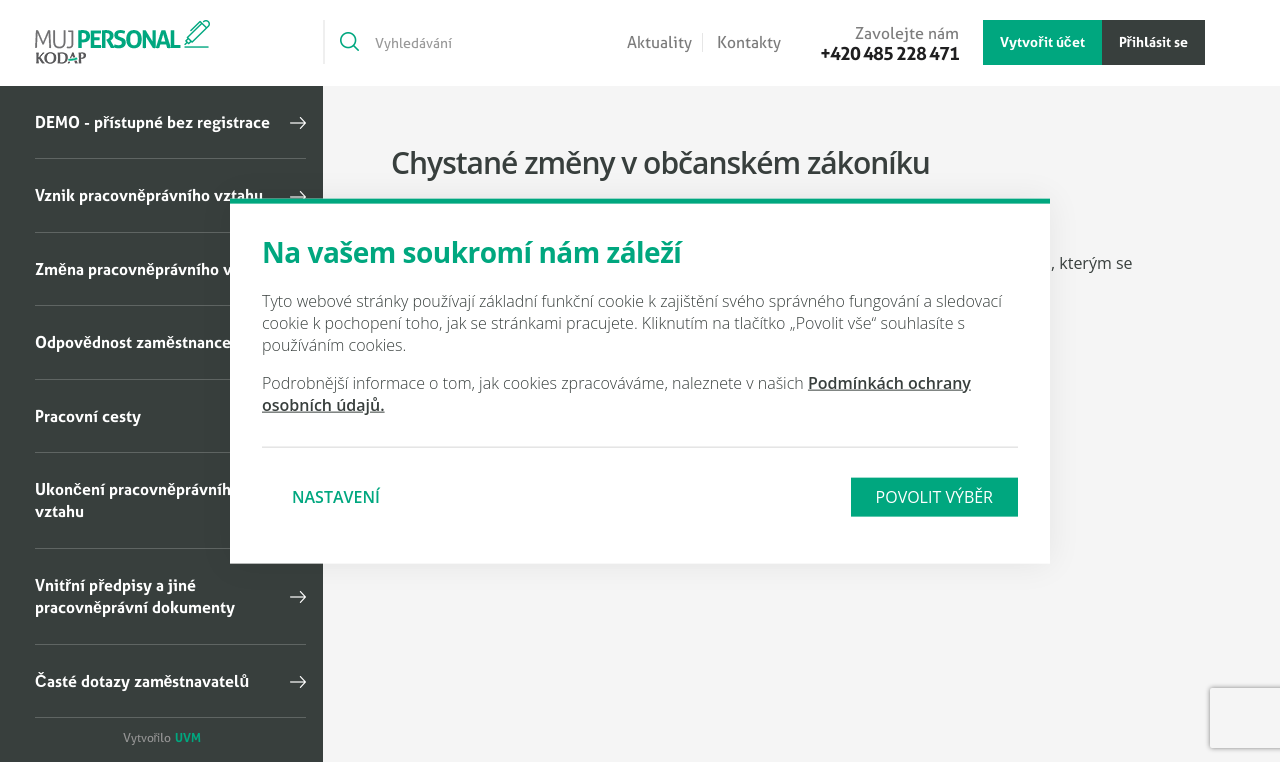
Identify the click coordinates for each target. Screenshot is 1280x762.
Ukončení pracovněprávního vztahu (137, 500)
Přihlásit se (1153, 41)
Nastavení (336, 496)
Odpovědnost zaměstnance (133, 342)
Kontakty (749, 42)
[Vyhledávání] (442, 42)
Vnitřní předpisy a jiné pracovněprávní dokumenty (135, 596)
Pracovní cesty (88, 416)
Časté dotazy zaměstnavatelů (142, 681)
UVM (188, 738)
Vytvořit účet (1042, 41)
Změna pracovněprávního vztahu (153, 269)
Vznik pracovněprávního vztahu (149, 195)
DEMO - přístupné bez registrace (152, 122)
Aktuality (659, 42)
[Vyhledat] (348, 42)
